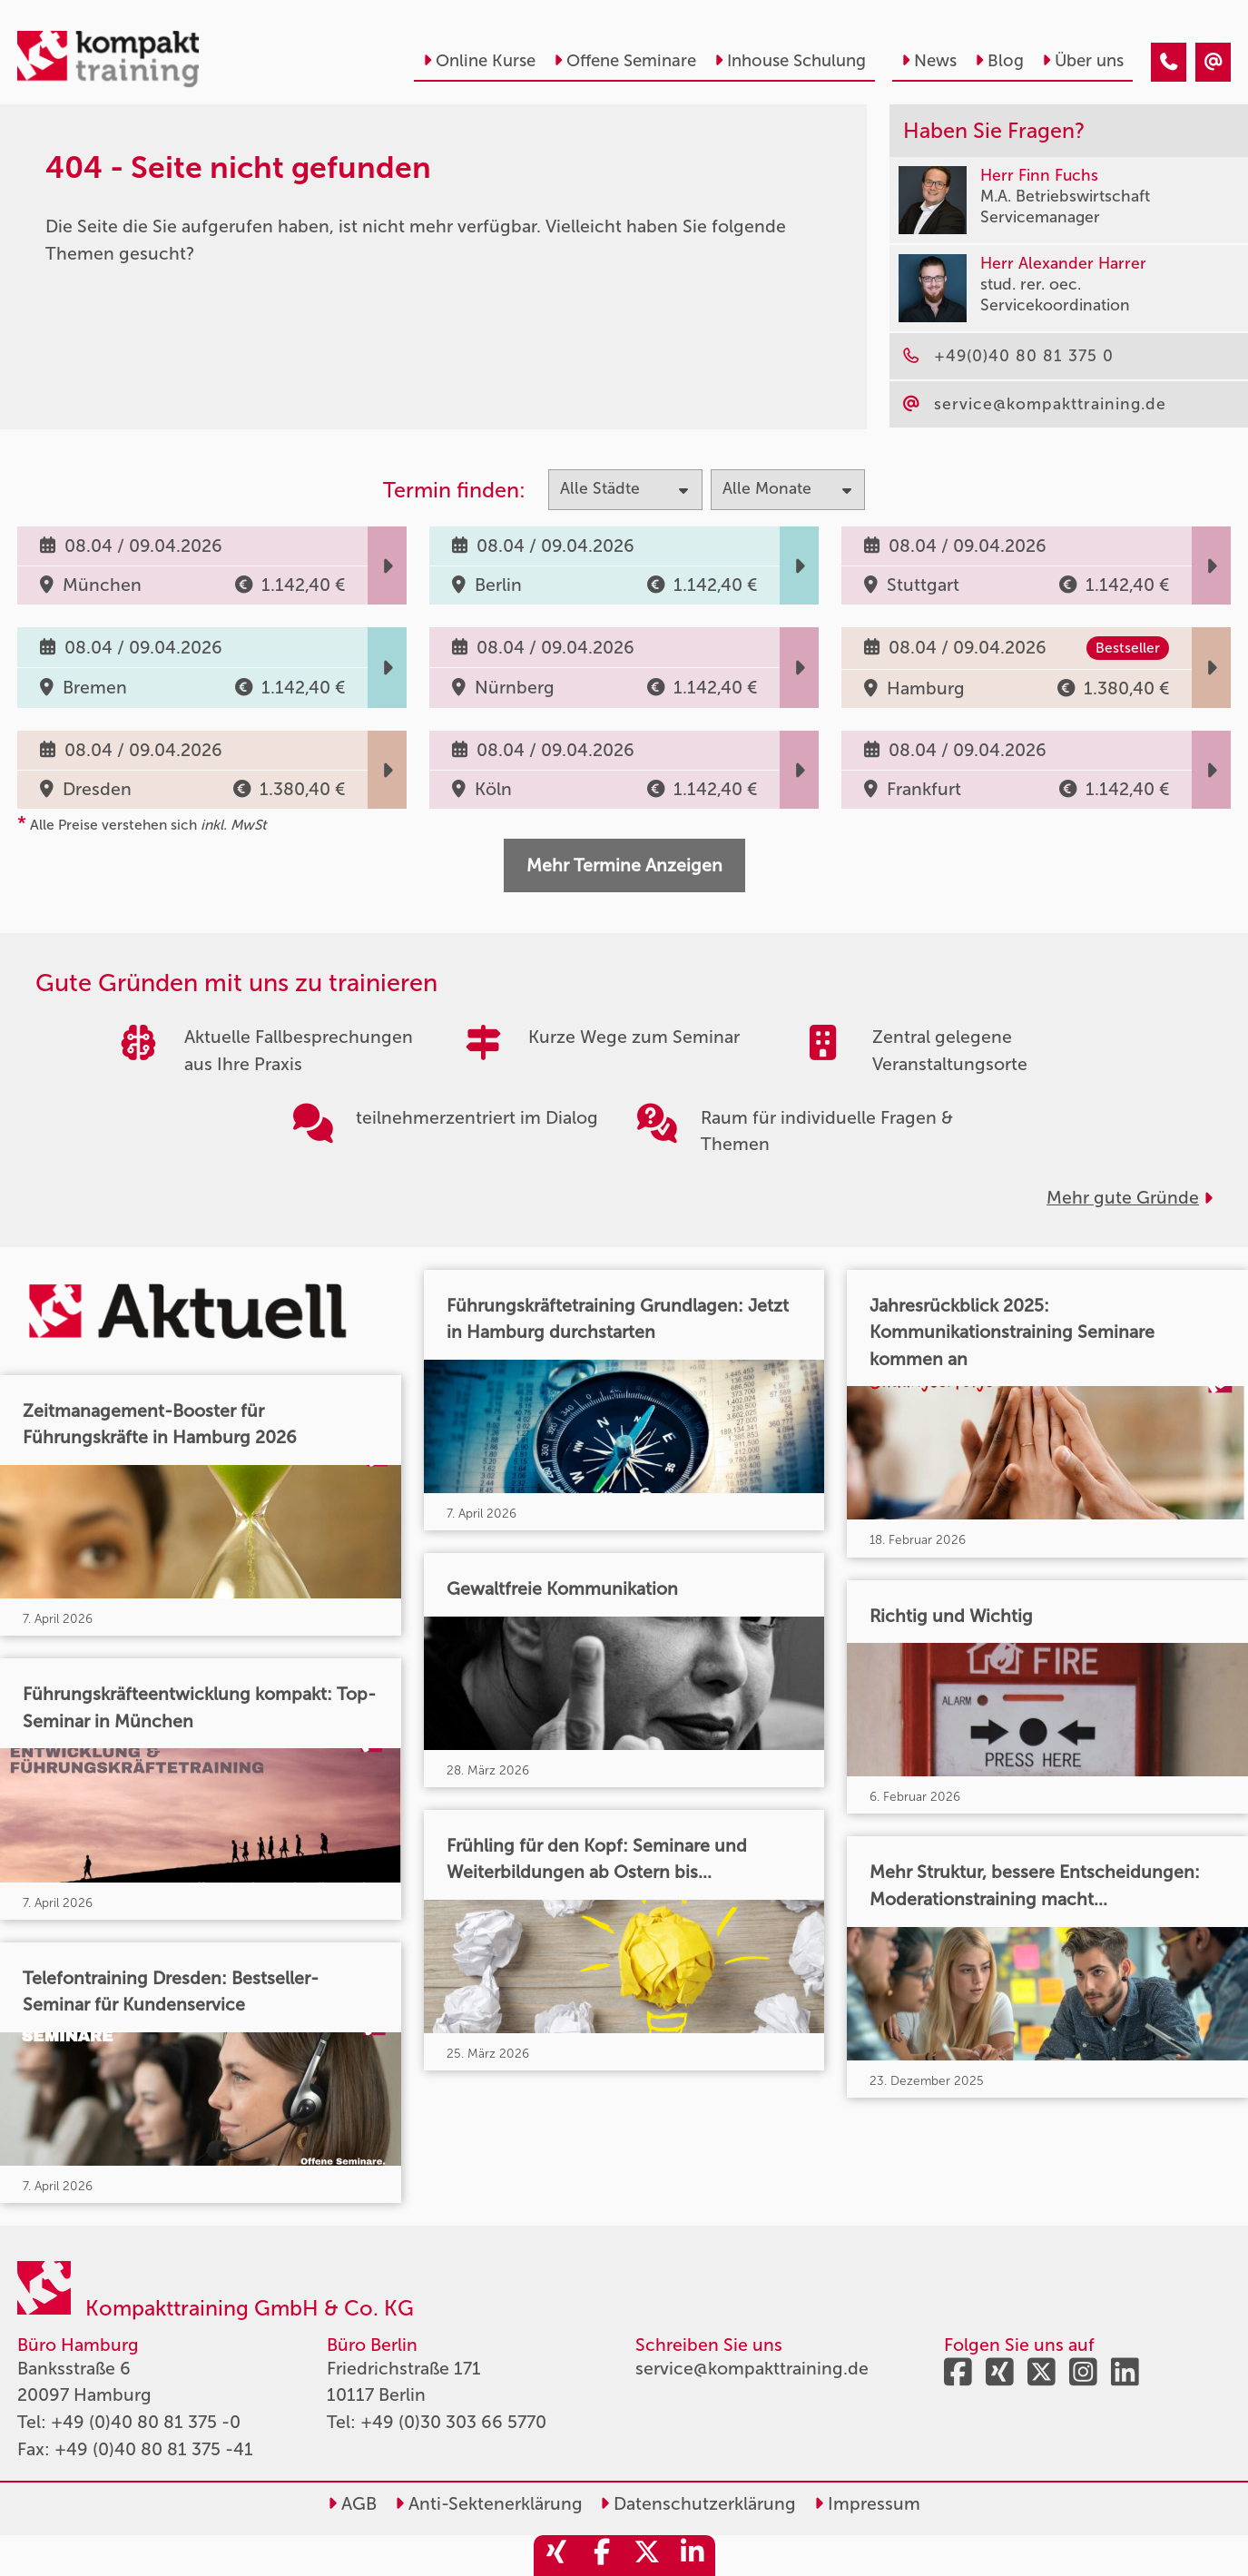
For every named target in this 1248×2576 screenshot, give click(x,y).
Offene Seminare (625, 61)
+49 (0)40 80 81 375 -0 (146, 2422)
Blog (999, 61)
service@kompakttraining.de (752, 2368)
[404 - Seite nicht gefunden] (1168, 62)
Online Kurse (479, 61)
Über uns (1083, 61)
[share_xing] (556, 2555)
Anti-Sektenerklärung (489, 2503)
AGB (352, 2503)
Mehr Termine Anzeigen (624, 865)
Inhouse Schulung (790, 61)
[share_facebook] (601, 2555)
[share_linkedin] (692, 2555)
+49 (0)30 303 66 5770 (453, 2422)
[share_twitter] (647, 2555)
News (929, 61)
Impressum (867, 2503)
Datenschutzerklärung (698, 2503)
